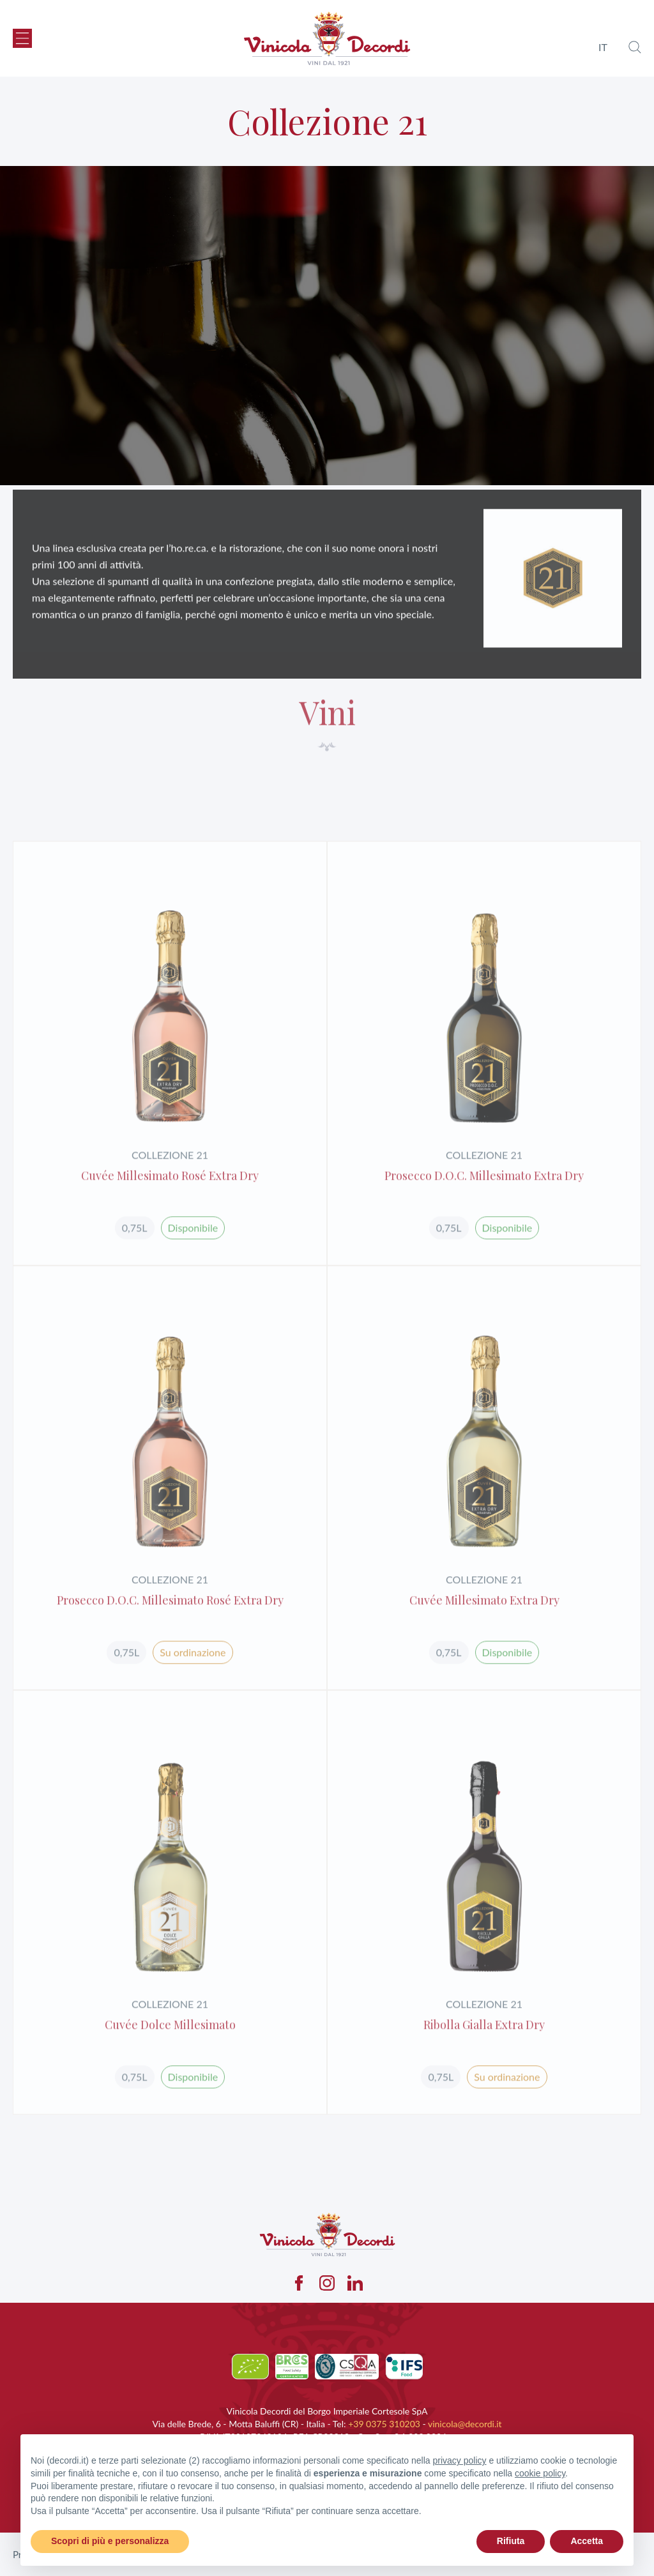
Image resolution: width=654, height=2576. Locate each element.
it (602, 47)
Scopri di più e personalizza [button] (110, 2541)
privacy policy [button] (460, 2460)
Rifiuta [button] (511, 2541)
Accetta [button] (586, 2541)
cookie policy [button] (540, 2473)
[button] (22, 38)
